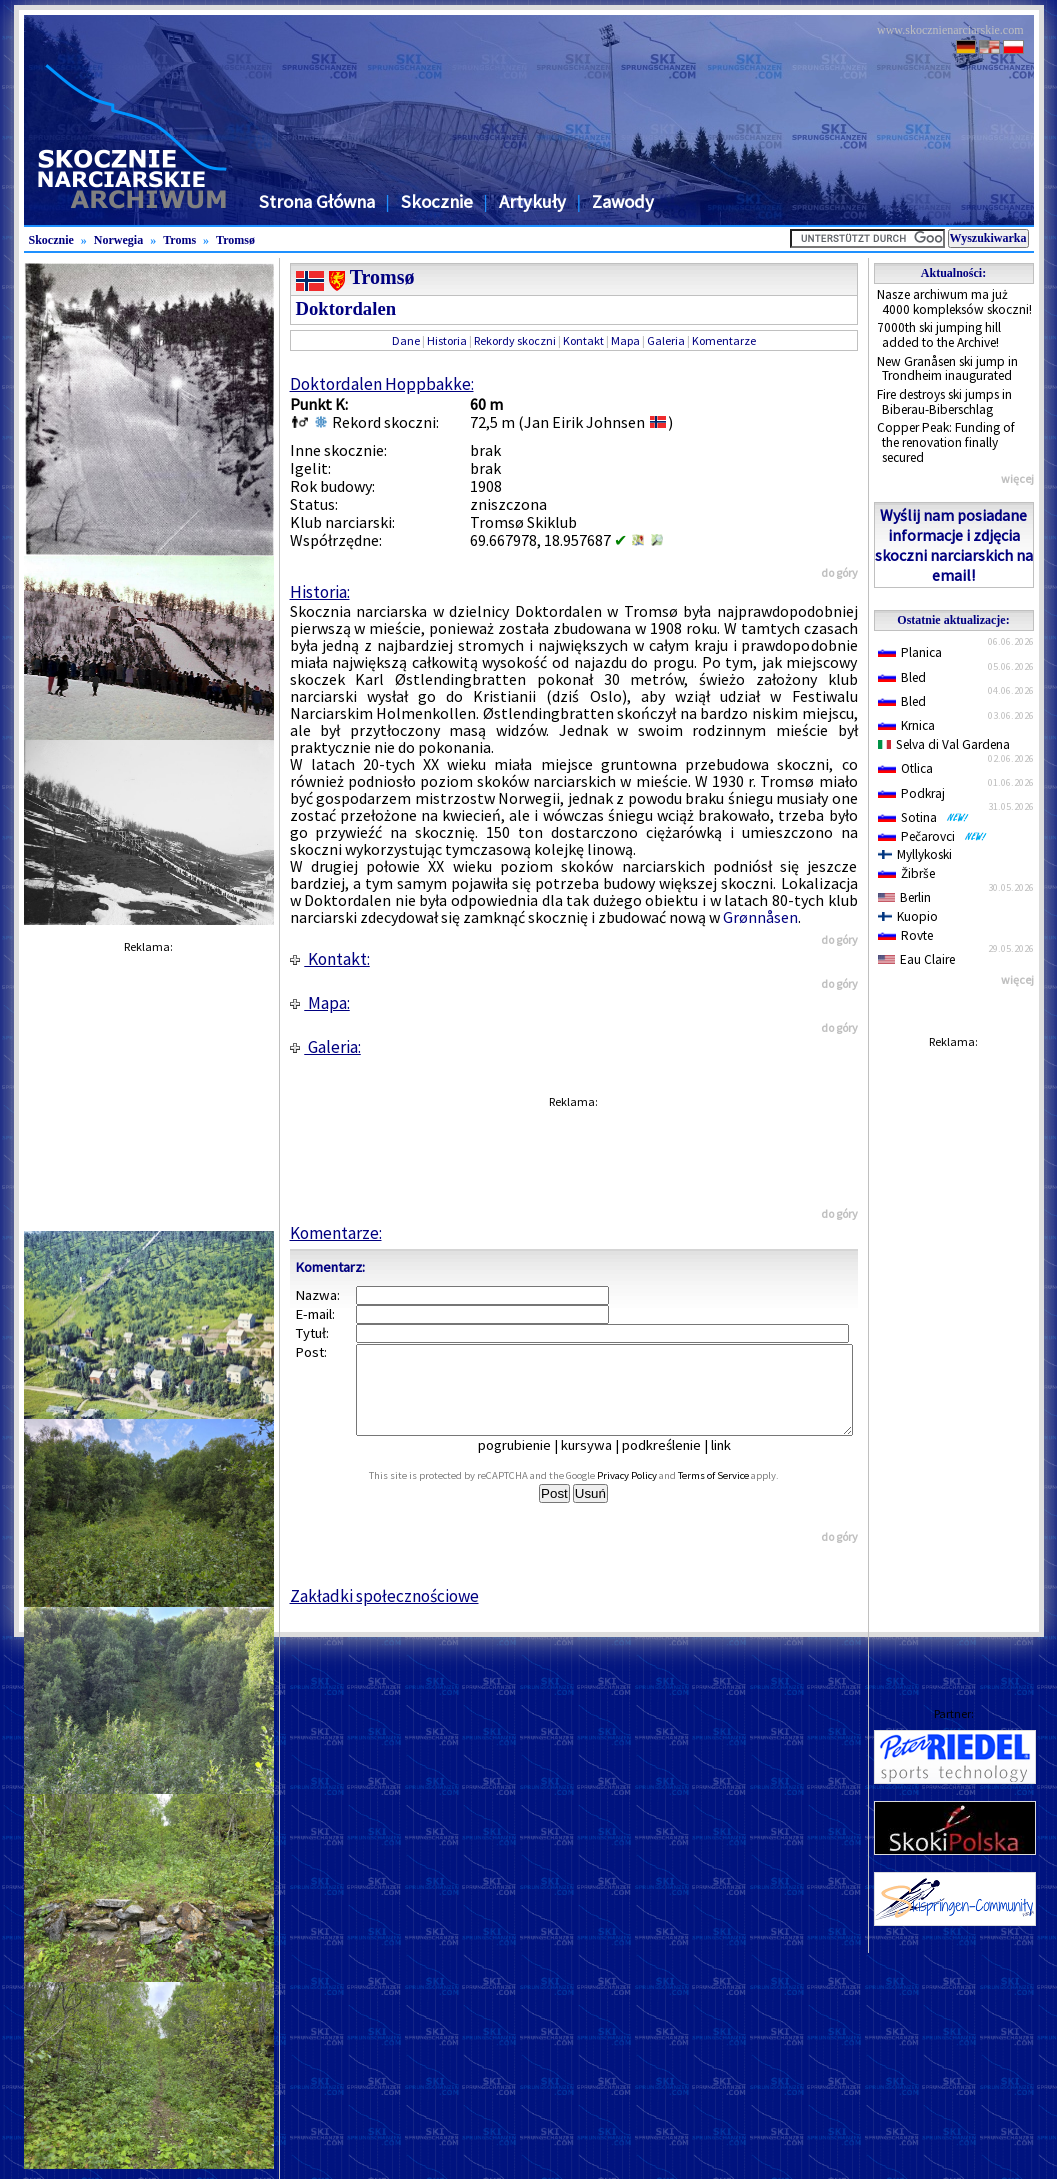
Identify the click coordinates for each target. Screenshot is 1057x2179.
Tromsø (235, 240)
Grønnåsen (760, 917)
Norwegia (118, 240)
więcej (1017, 478)
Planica (910, 652)
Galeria (666, 340)
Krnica (906, 725)
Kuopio (908, 916)
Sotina (923, 817)
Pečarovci (932, 836)
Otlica (905, 768)
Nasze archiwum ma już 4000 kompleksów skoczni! (954, 302)
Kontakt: (330, 959)
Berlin (904, 897)
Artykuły (532, 201)
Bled (902, 677)
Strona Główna (317, 201)
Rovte (905, 935)
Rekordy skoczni (515, 340)
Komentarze (724, 340)
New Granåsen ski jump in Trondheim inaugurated (947, 369)
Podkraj (911, 793)
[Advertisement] (954, 1358)
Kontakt (583, 340)
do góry (839, 572)
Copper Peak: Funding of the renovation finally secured (946, 442)
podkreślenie (675, 1463)
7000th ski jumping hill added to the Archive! (939, 335)
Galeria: (325, 1047)
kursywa (600, 1463)
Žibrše (906, 873)
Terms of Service (735, 1493)
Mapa (625, 340)
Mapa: (320, 1003)
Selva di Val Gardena (944, 744)
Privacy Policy (649, 1493)
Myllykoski (915, 854)
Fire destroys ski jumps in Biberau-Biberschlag (944, 402)
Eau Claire (916, 959)
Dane (406, 340)
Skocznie (437, 201)
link (735, 1463)
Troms (179, 240)
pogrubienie (528, 1463)
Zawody (623, 201)
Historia (447, 340)
